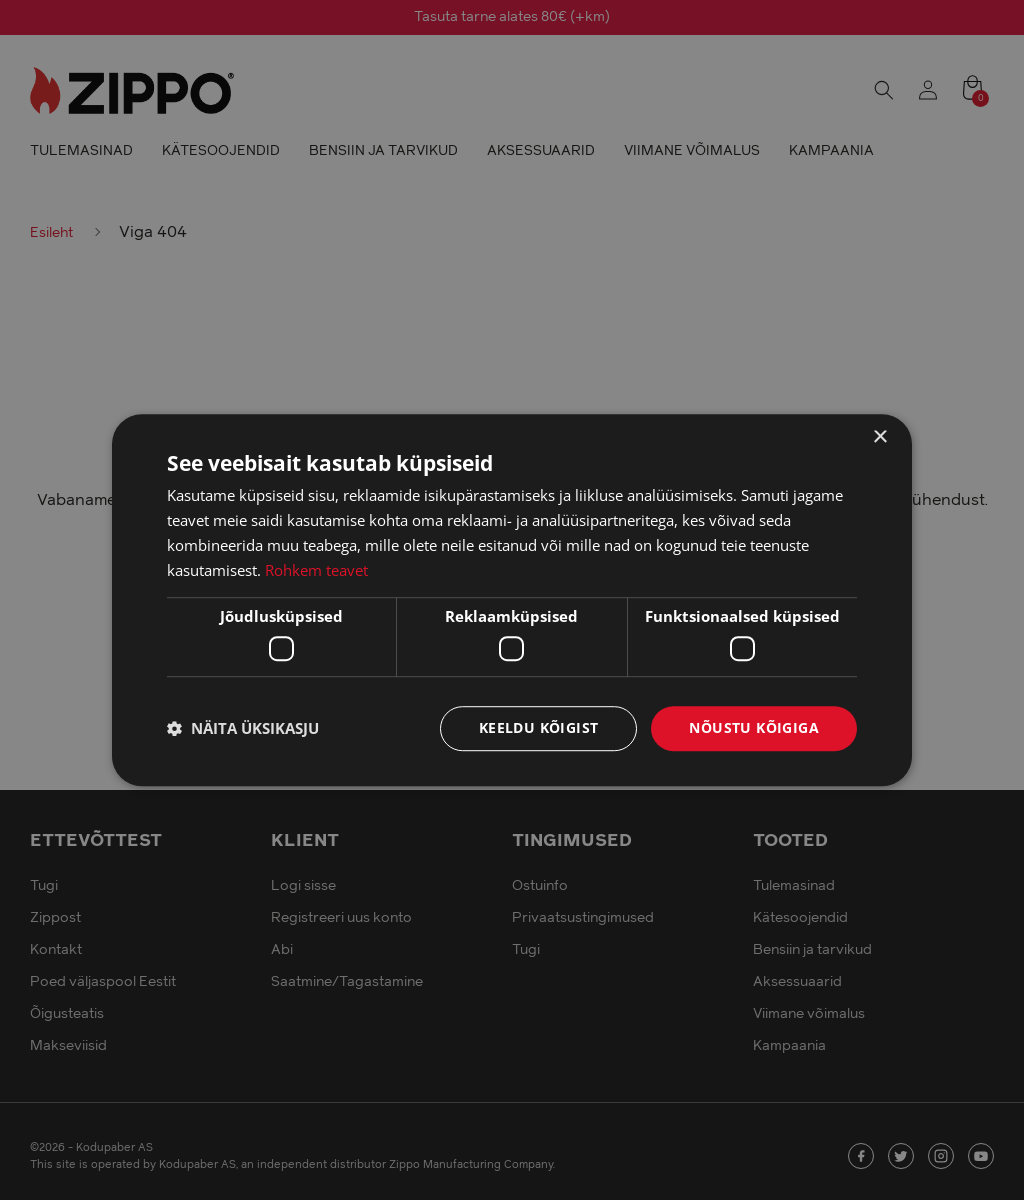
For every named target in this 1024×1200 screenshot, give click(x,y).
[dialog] (512, 600)
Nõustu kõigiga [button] (754, 727)
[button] (243, 728)
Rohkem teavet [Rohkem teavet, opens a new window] (316, 570)
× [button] (879, 437)
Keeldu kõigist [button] (539, 727)
